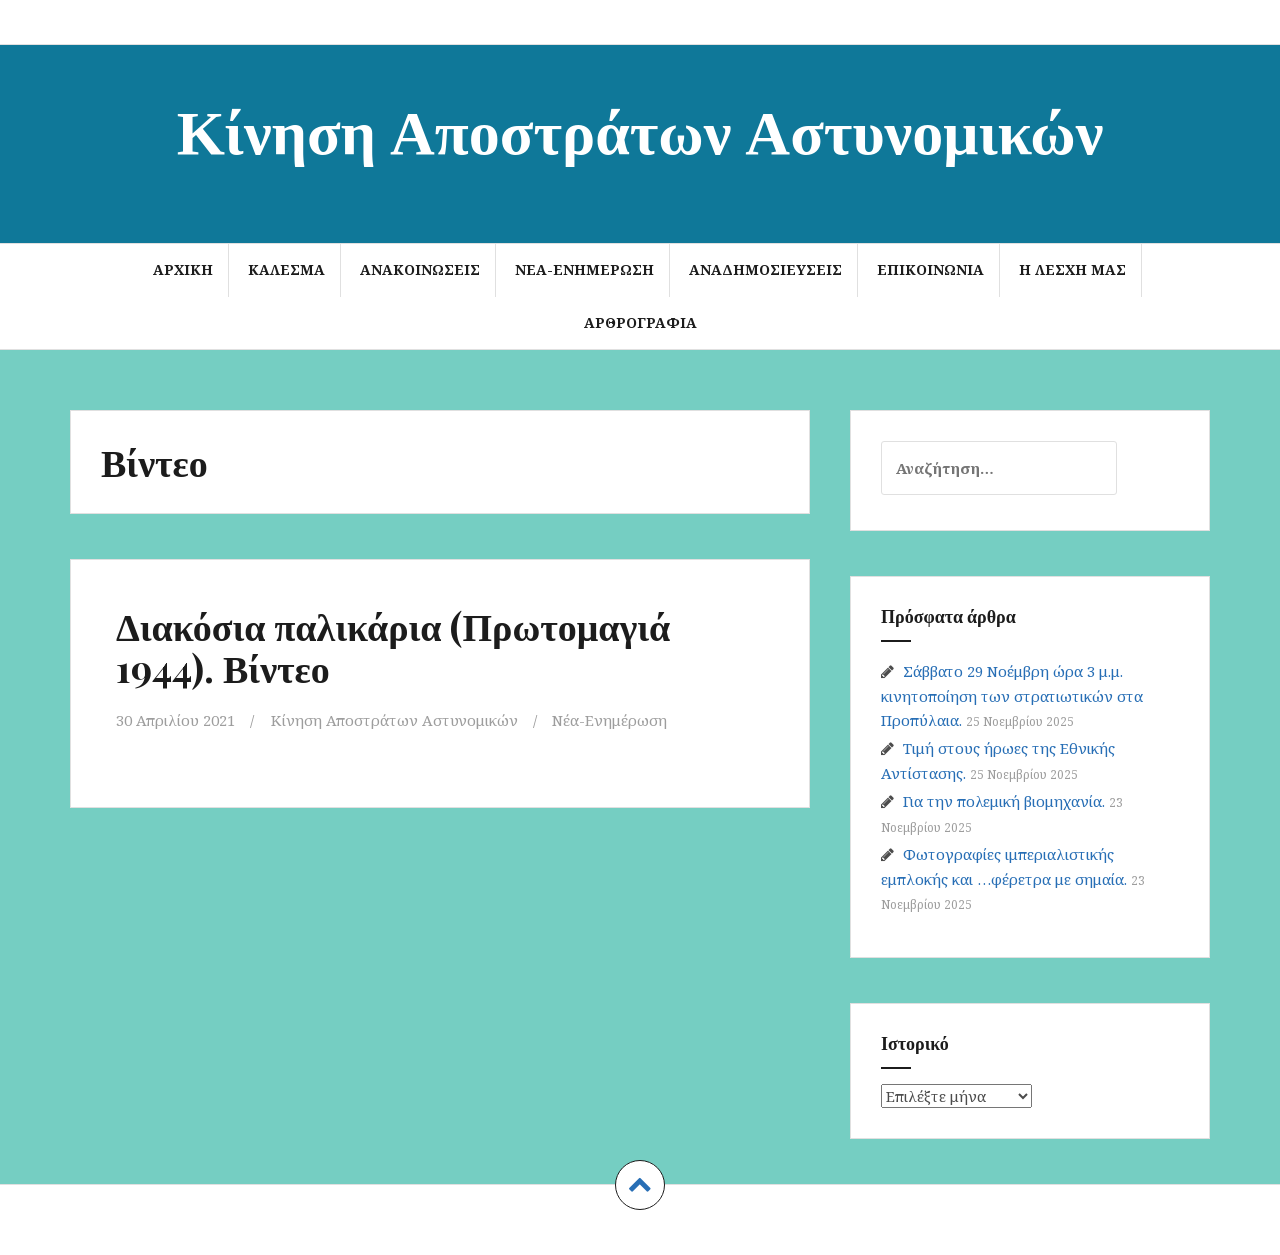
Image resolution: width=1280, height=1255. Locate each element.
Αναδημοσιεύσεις (765, 269)
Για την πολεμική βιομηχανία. (1004, 801)
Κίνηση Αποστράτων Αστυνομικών (640, 128)
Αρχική (183, 269)
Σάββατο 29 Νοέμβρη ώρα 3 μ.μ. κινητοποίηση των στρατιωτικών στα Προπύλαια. (1012, 695)
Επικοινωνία (930, 269)
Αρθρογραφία (640, 322)
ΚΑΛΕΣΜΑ (286, 269)
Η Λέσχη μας (1072, 269)
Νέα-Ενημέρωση (584, 269)
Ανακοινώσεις (420, 269)
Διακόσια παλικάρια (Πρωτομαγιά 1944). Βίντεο (393, 646)
